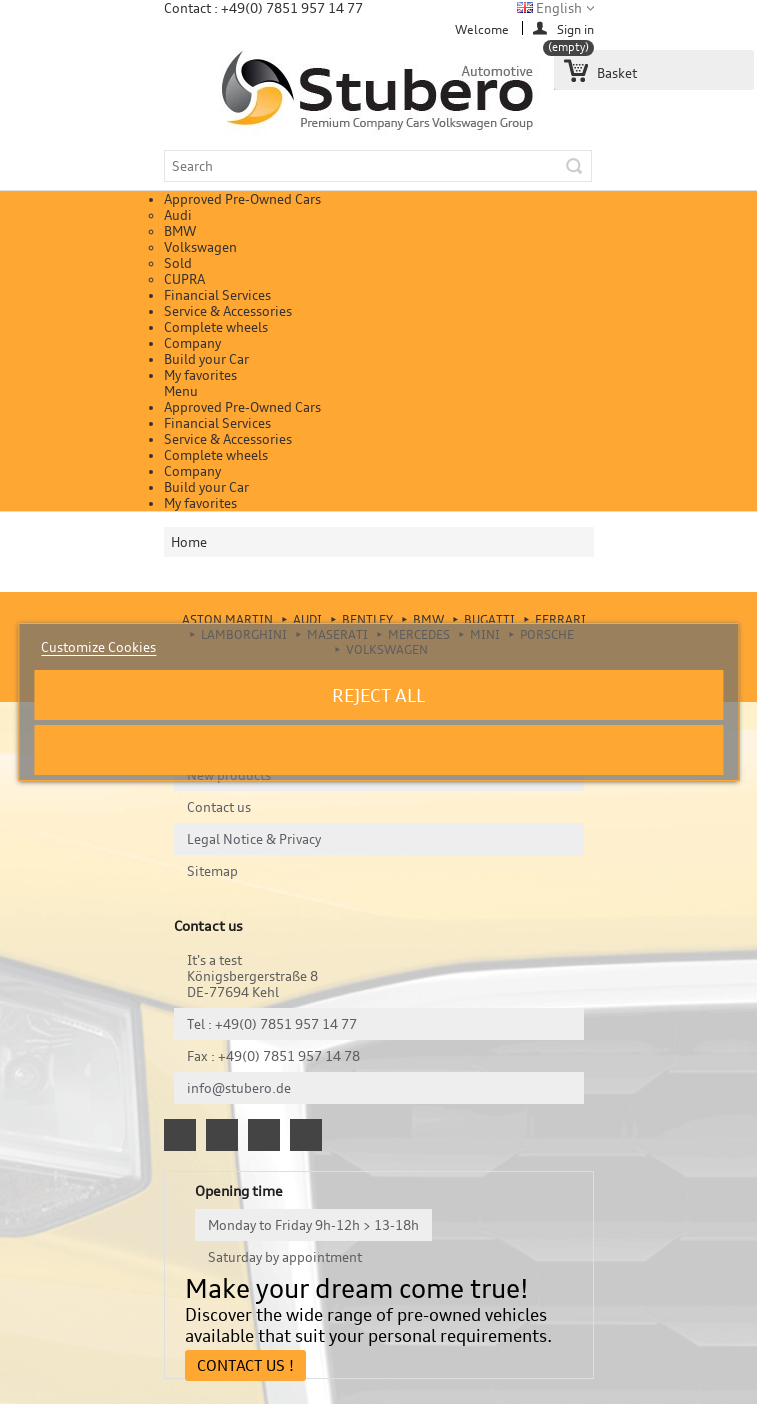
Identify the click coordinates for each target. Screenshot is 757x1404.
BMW (180, 231)
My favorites (200, 375)
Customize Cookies (98, 647)
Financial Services (217, 295)
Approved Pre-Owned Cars (242, 199)
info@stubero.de (239, 1088)
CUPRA (184, 279)
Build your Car (206, 359)
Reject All (378, 695)
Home (189, 542)
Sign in (575, 28)
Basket (595, 65)
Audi (178, 215)
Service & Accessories (228, 311)
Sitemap (212, 871)
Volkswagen (200, 247)
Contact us (219, 807)
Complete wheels (216, 327)
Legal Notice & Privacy (254, 839)
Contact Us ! (245, 1365)
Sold (178, 263)
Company (192, 343)
